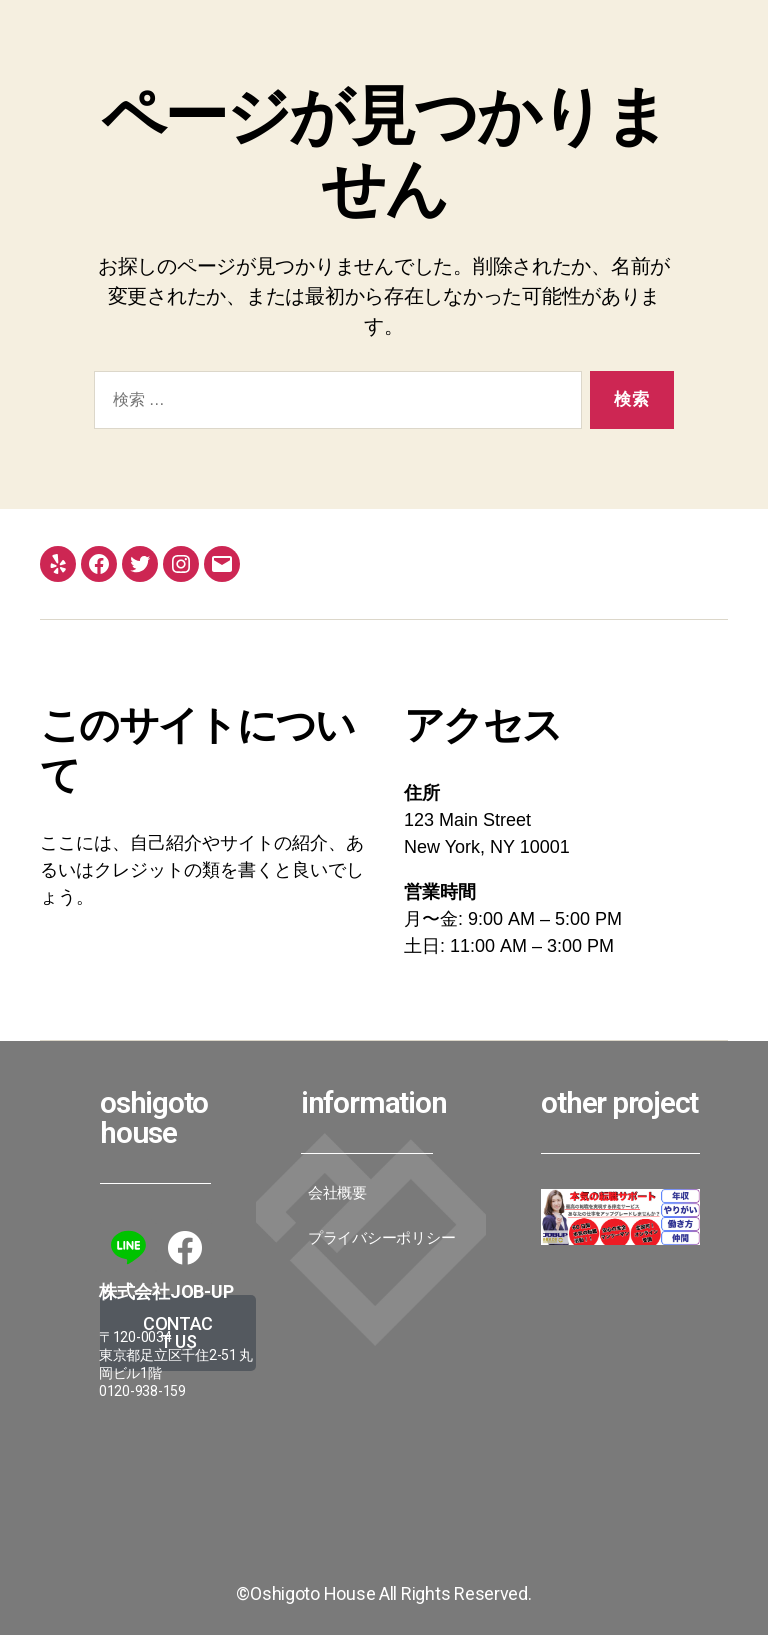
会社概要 (337, 1193)
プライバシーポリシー (381, 1238)
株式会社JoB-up (166, 1291)
